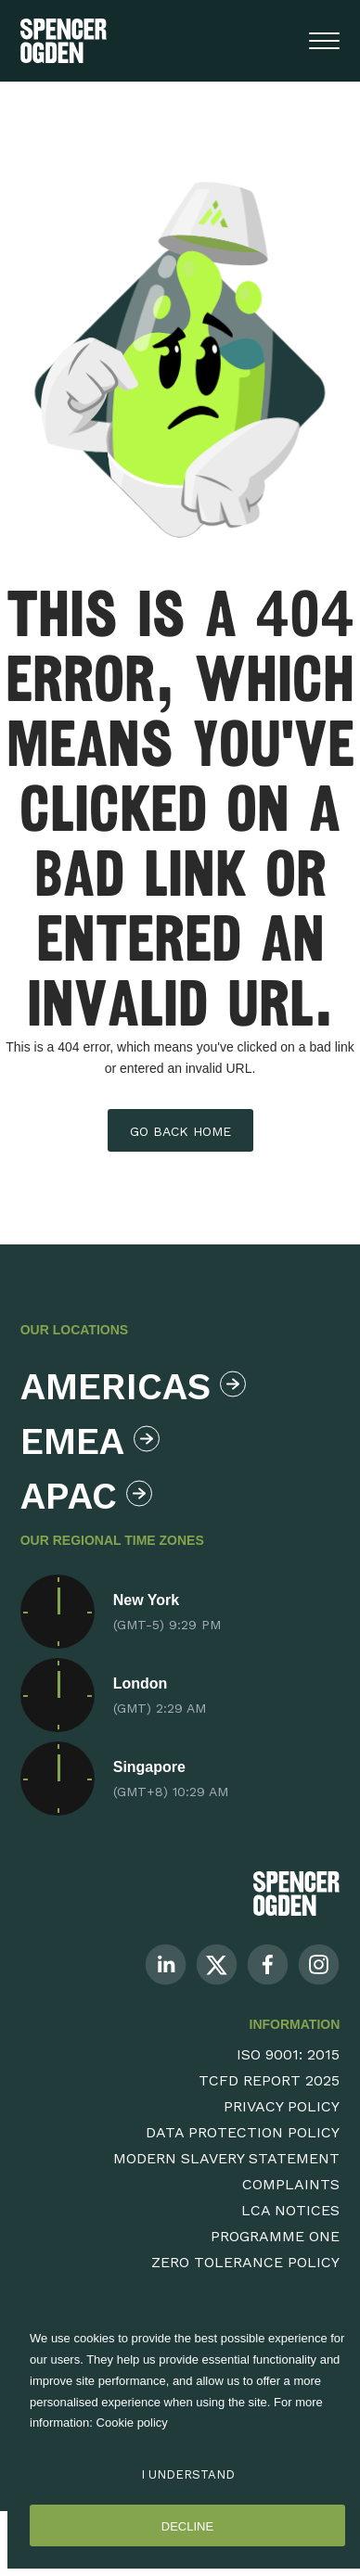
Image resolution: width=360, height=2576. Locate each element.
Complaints (291, 2184)
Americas (128, 1387)
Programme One (275, 2236)
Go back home (180, 1131)
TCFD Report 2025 (269, 2080)
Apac (86, 1496)
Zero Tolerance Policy (245, 2262)
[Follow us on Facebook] (268, 1963)
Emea (90, 1441)
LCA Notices (290, 2210)
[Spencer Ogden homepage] (63, 41)
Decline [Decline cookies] (187, 2526)
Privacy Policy (282, 2106)
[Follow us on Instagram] (319, 1963)
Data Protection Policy (243, 2132)
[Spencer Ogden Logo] (296, 1893)
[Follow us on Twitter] (217, 1963)
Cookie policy (132, 2422)
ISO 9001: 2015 (288, 2054)
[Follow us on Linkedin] (165, 1963)
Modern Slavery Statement (226, 2158)
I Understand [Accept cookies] (188, 2474)
